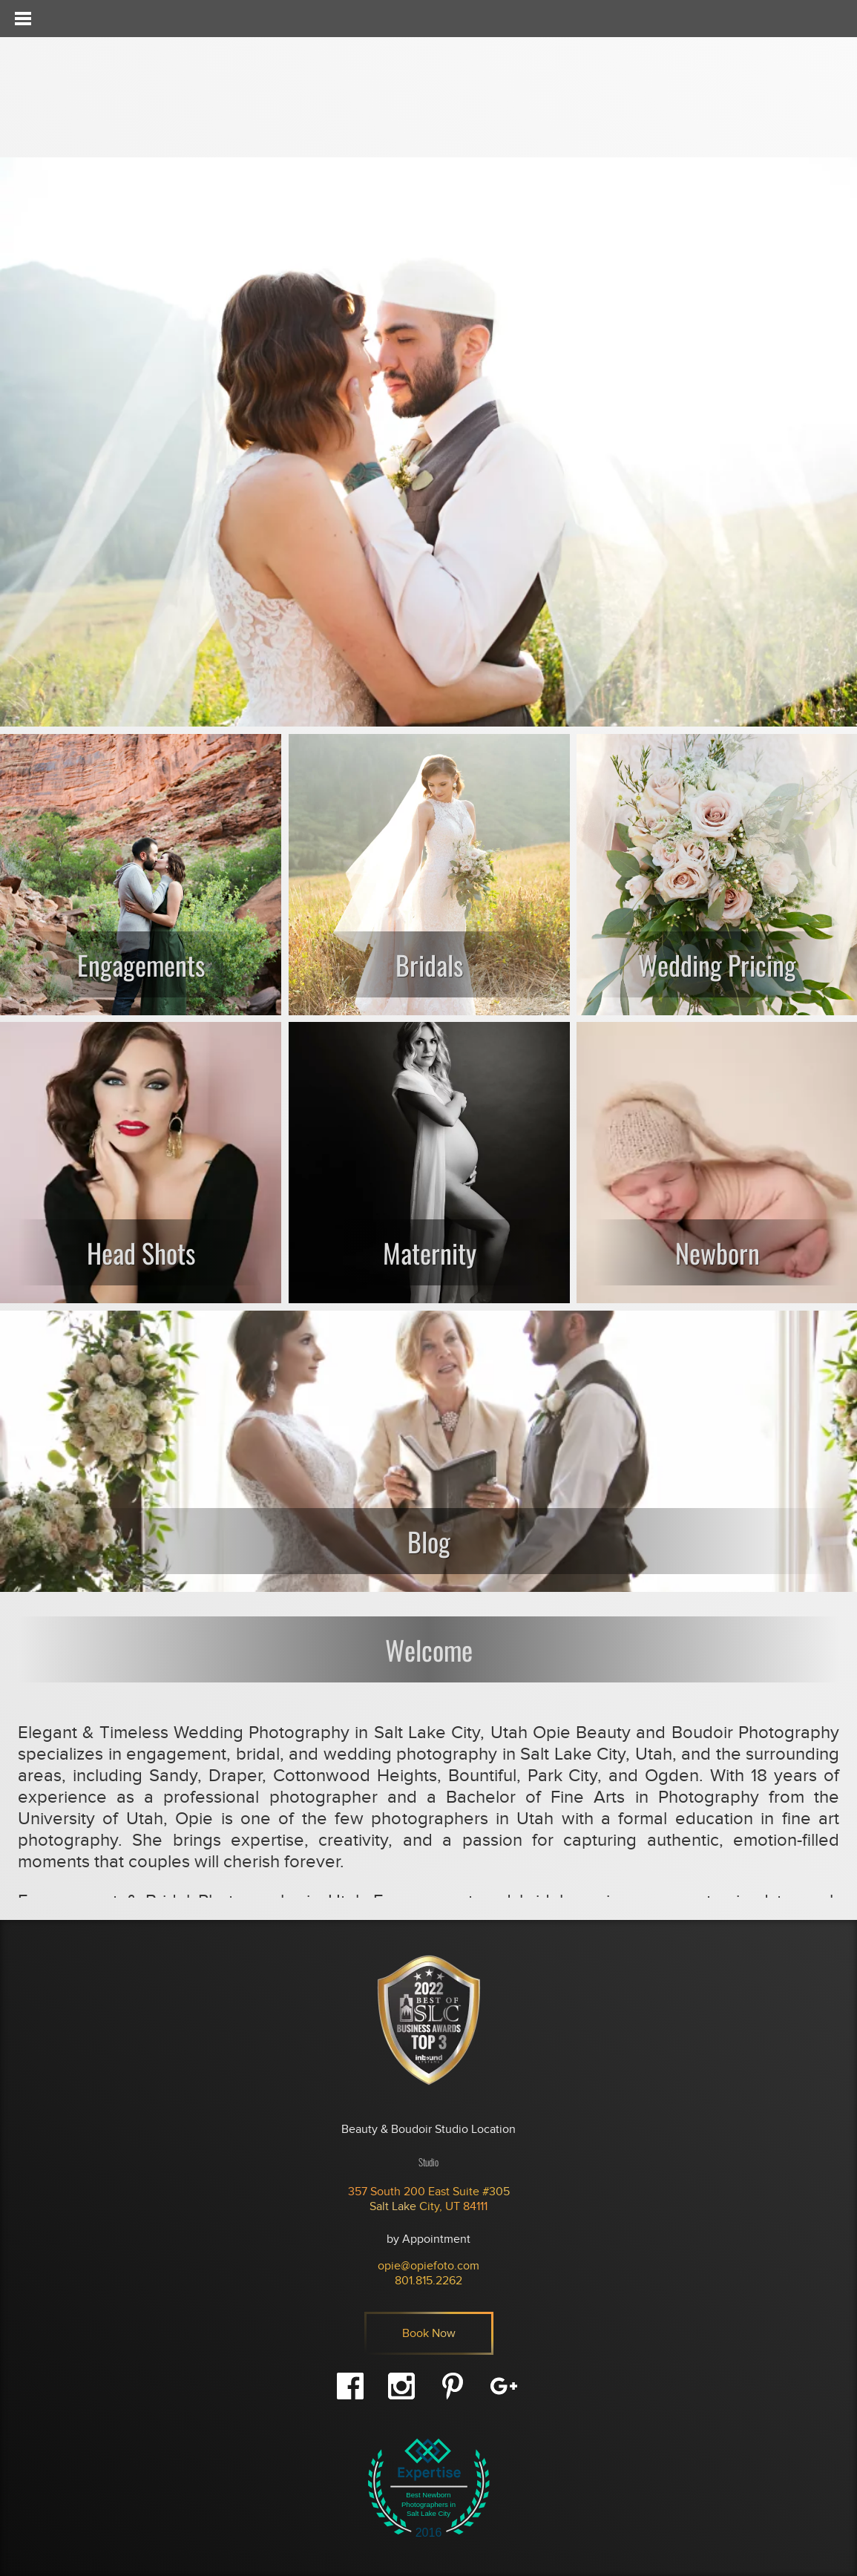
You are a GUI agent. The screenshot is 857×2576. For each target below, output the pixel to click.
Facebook (350, 2386)
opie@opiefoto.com (428, 2265)
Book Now (429, 2333)
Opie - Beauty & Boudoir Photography (107, 97)
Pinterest (452, 2386)
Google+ (504, 2386)
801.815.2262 (428, 2280)
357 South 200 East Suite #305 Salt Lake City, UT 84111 (429, 2199)
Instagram (401, 2386)
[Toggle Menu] (22, 18)
